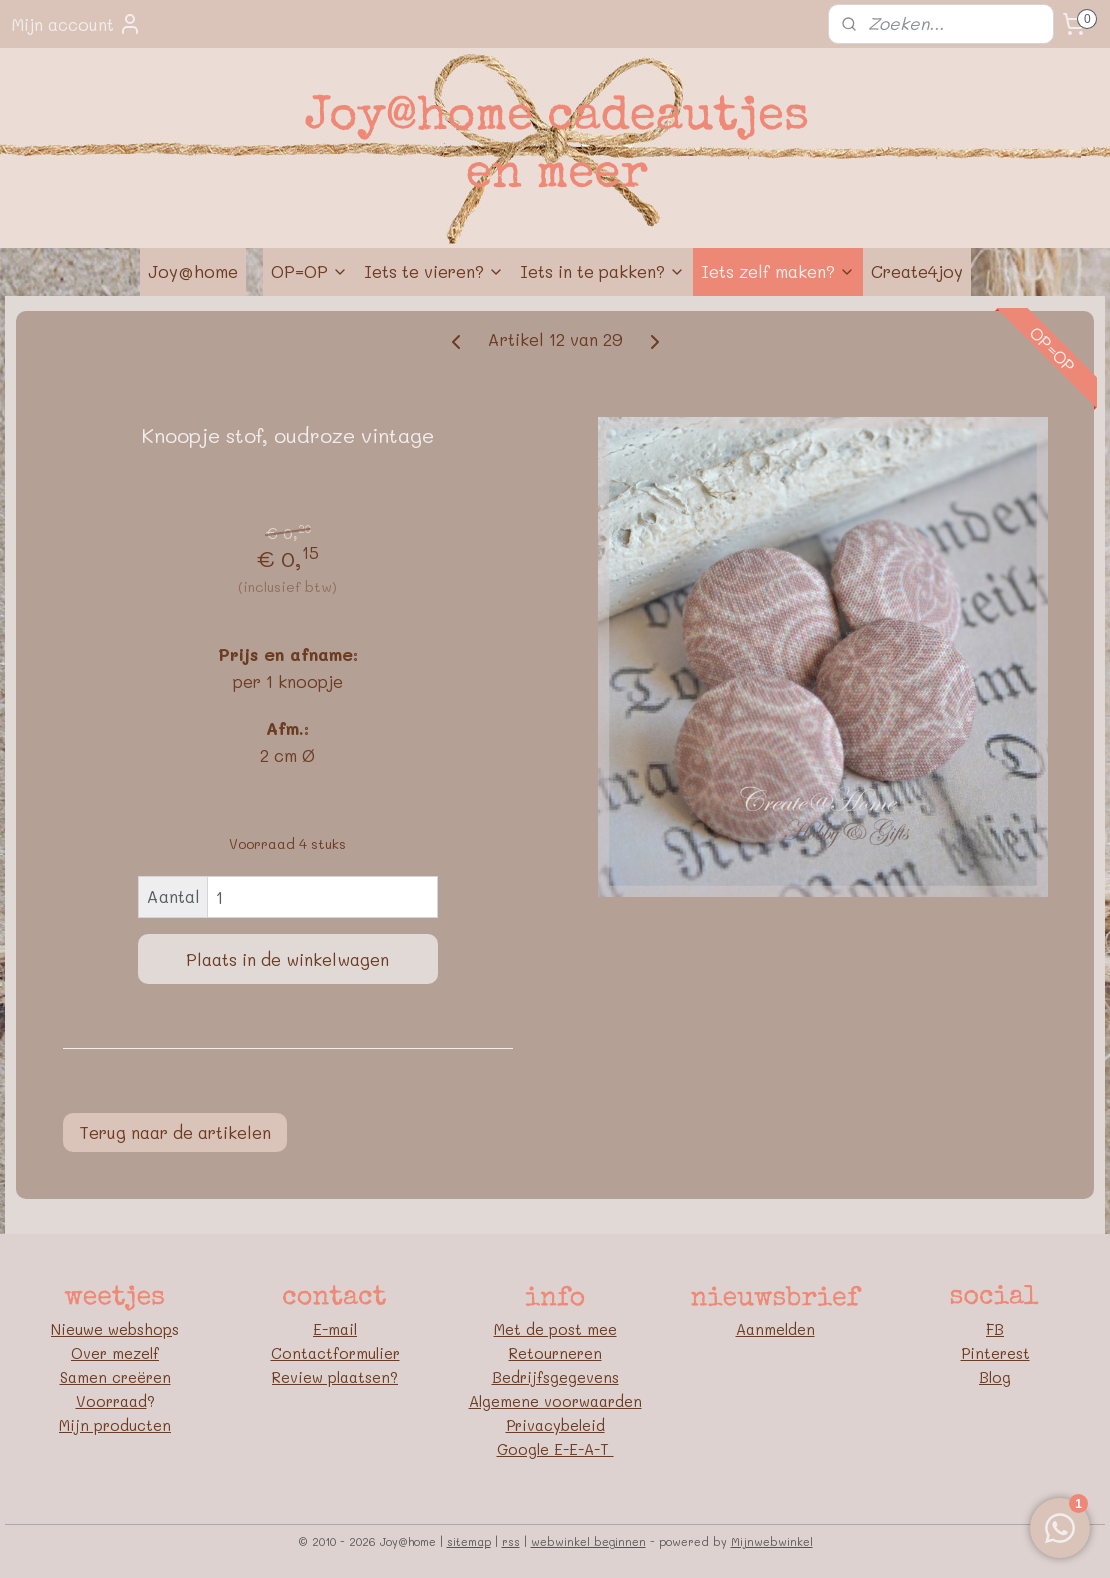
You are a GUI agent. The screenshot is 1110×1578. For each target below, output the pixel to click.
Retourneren (555, 1353)
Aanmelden (775, 1329)
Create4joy (917, 271)
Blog (995, 1377)
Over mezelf (115, 1353)
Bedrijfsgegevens (555, 1377)
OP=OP (309, 271)
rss (511, 1541)
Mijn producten (115, 1425)
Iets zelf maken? (778, 271)
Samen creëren (115, 1377)
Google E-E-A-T (555, 1449)
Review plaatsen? (335, 1377)
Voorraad (111, 1401)
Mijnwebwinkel (772, 1541)
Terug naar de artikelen (175, 1132)
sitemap (469, 1541)
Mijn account (76, 24)
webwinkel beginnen (588, 1541)
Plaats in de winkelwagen (287, 959)
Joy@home (193, 271)
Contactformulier (335, 1353)
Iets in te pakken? (602, 271)
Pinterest (995, 1353)
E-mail (335, 1329)
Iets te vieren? (434, 271)
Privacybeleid (555, 1425)
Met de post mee (555, 1329)
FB (995, 1329)
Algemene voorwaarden (555, 1401)
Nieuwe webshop (111, 1329)
